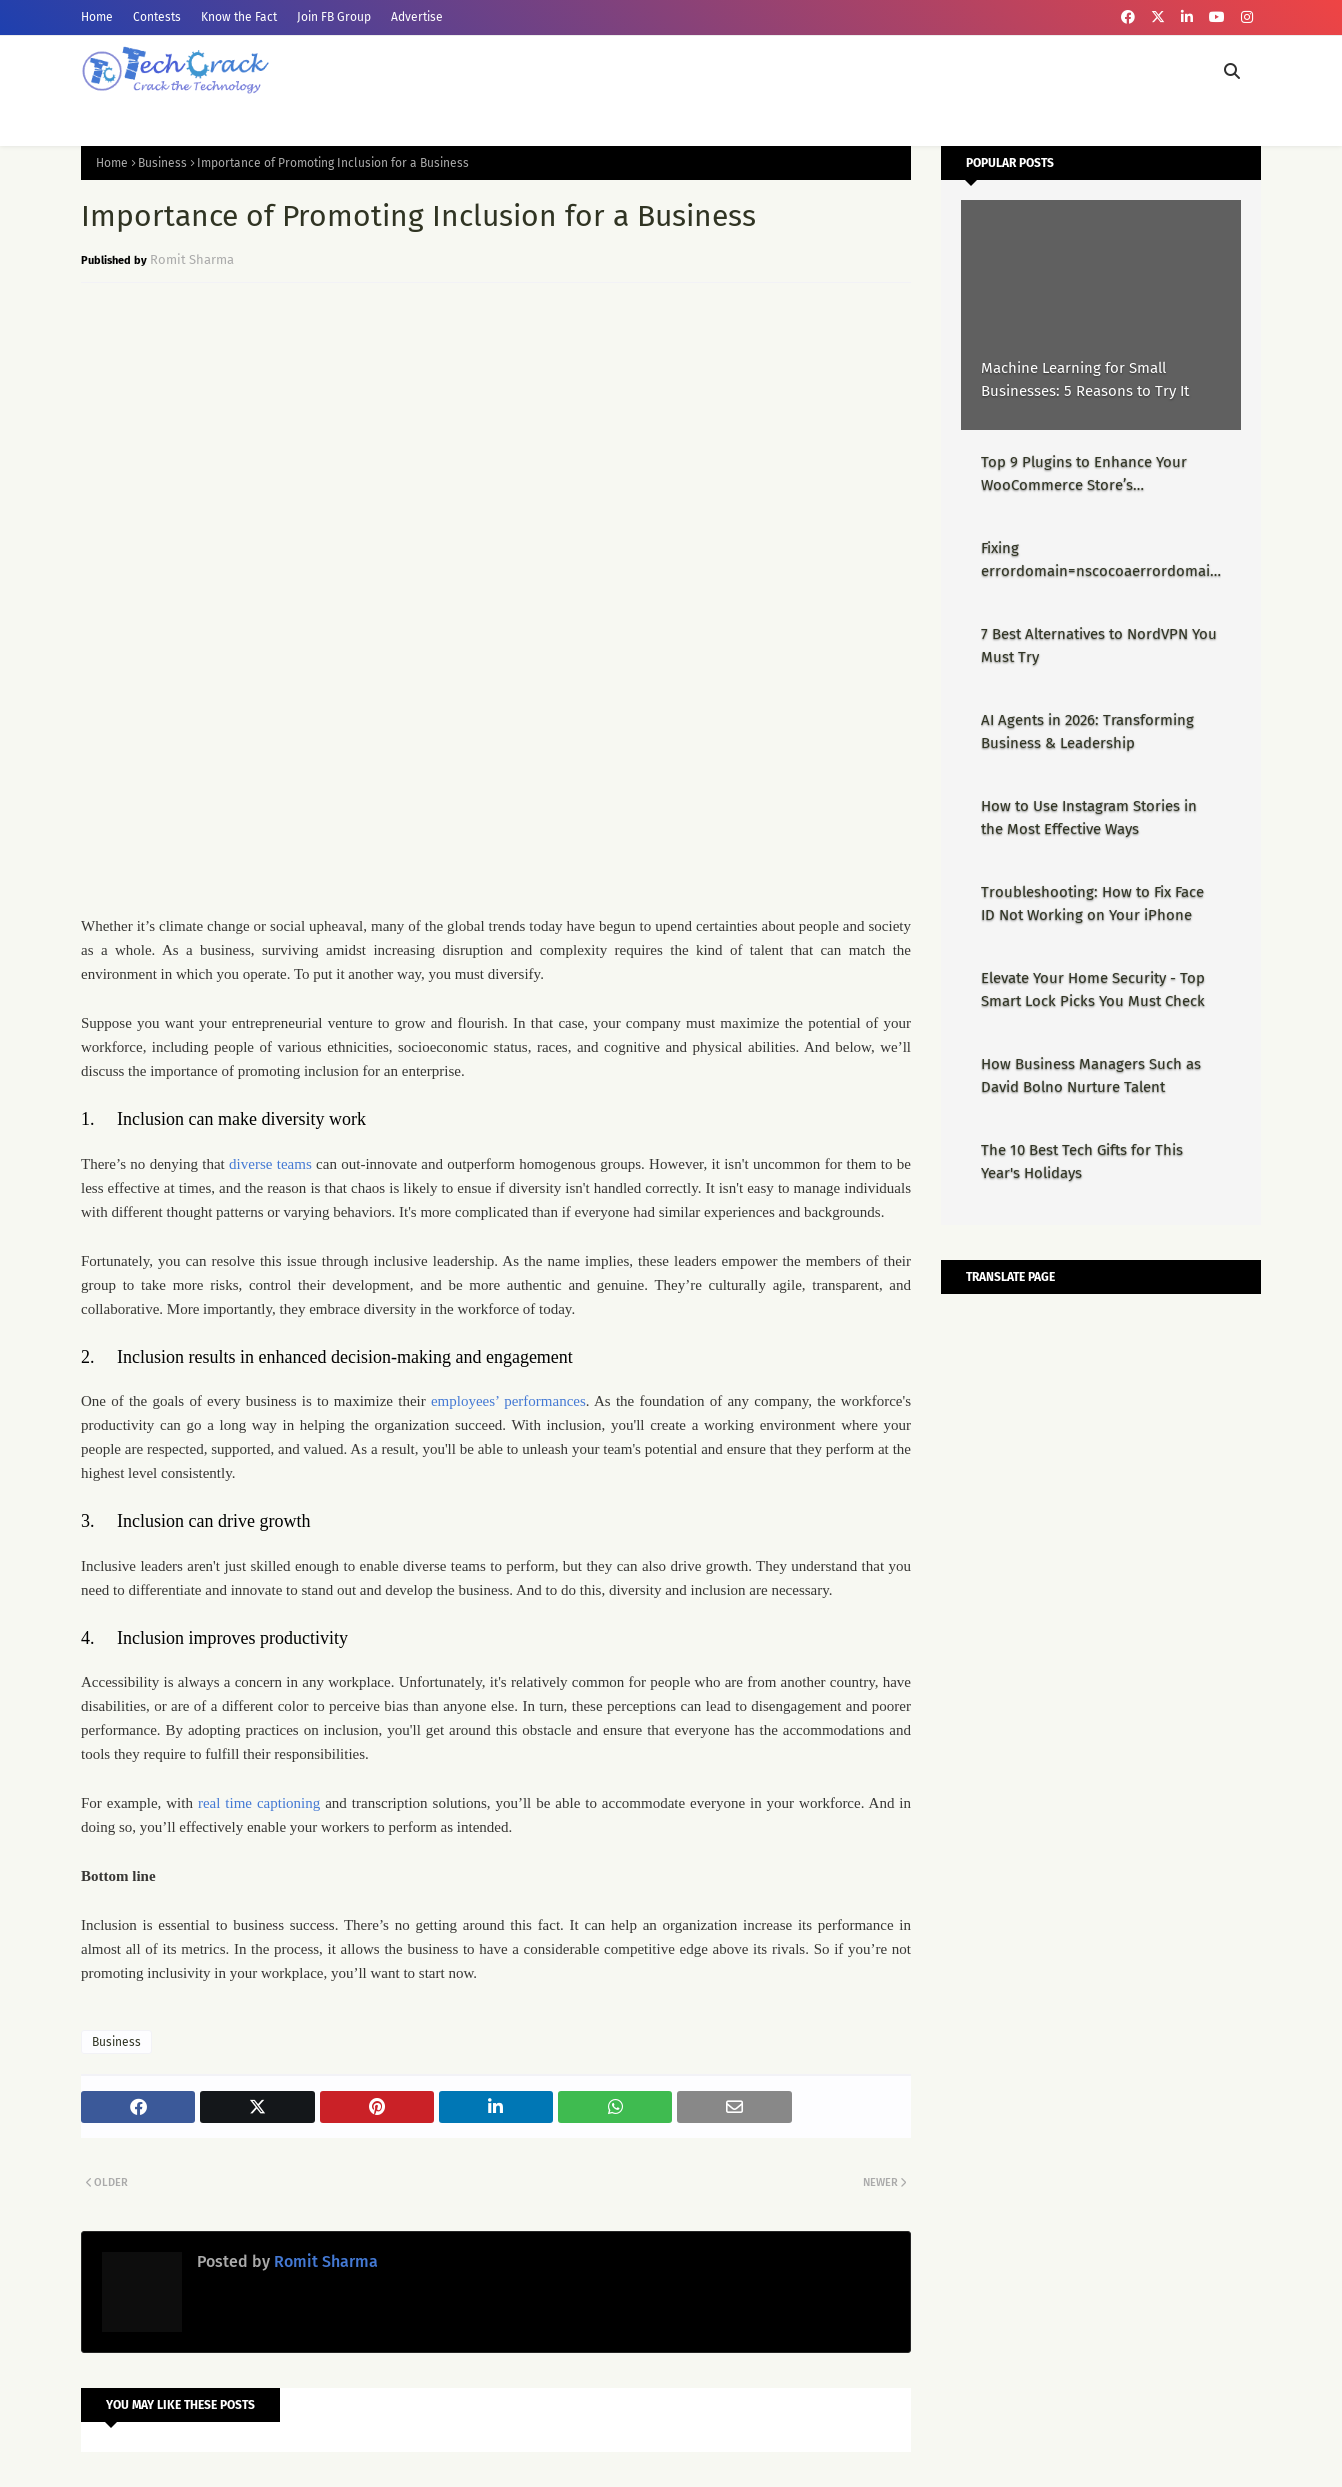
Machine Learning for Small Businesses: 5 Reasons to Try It (1085, 379)
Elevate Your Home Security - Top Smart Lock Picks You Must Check (1093, 989)
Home (97, 17)
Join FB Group (334, 17)
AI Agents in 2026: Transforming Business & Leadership (1087, 731)
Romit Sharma (192, 259)
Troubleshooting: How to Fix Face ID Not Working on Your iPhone (1092, 903)
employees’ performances (508, 1401)
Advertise (417, 17)
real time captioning (259, 1803)
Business (162, 163)
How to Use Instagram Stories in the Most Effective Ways (1089, 817)
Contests (157, 17)
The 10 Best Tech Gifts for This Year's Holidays (1082, 1161)
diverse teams (270, 1164)
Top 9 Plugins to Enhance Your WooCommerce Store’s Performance (1084, 474)
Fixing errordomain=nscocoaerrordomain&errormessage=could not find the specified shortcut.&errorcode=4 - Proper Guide (1100, 560)
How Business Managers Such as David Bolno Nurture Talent (1091, 1075)
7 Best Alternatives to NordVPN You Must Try (1099, 645)
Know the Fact (239, 17)
